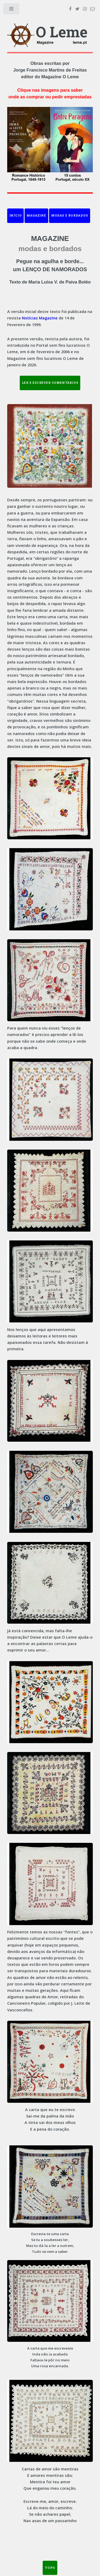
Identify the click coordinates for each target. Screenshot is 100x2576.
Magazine (36, 215)
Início (15, 215)
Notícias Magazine (40, 317)
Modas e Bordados (69, 215)
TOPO (50, 2568)
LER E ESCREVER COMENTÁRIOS (50, 383)
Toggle (11, 10)
